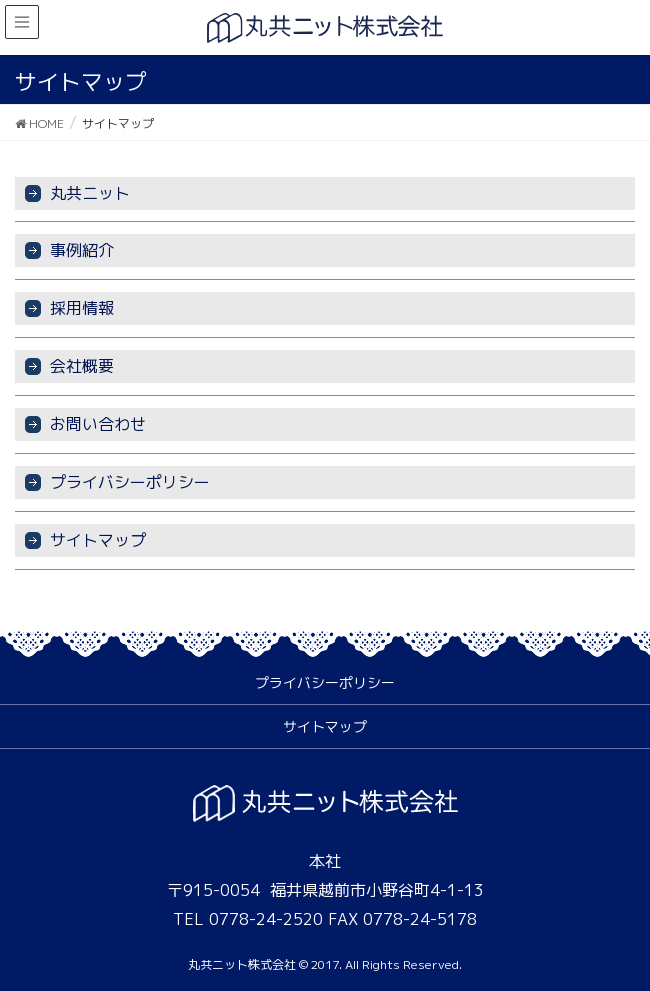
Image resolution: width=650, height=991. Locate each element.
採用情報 (82, 308)
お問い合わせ (98, 424)
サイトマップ (98, 540)
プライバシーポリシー (130, 482)
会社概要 (82, 366)
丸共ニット (90, 193)
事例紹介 (82, 250)
